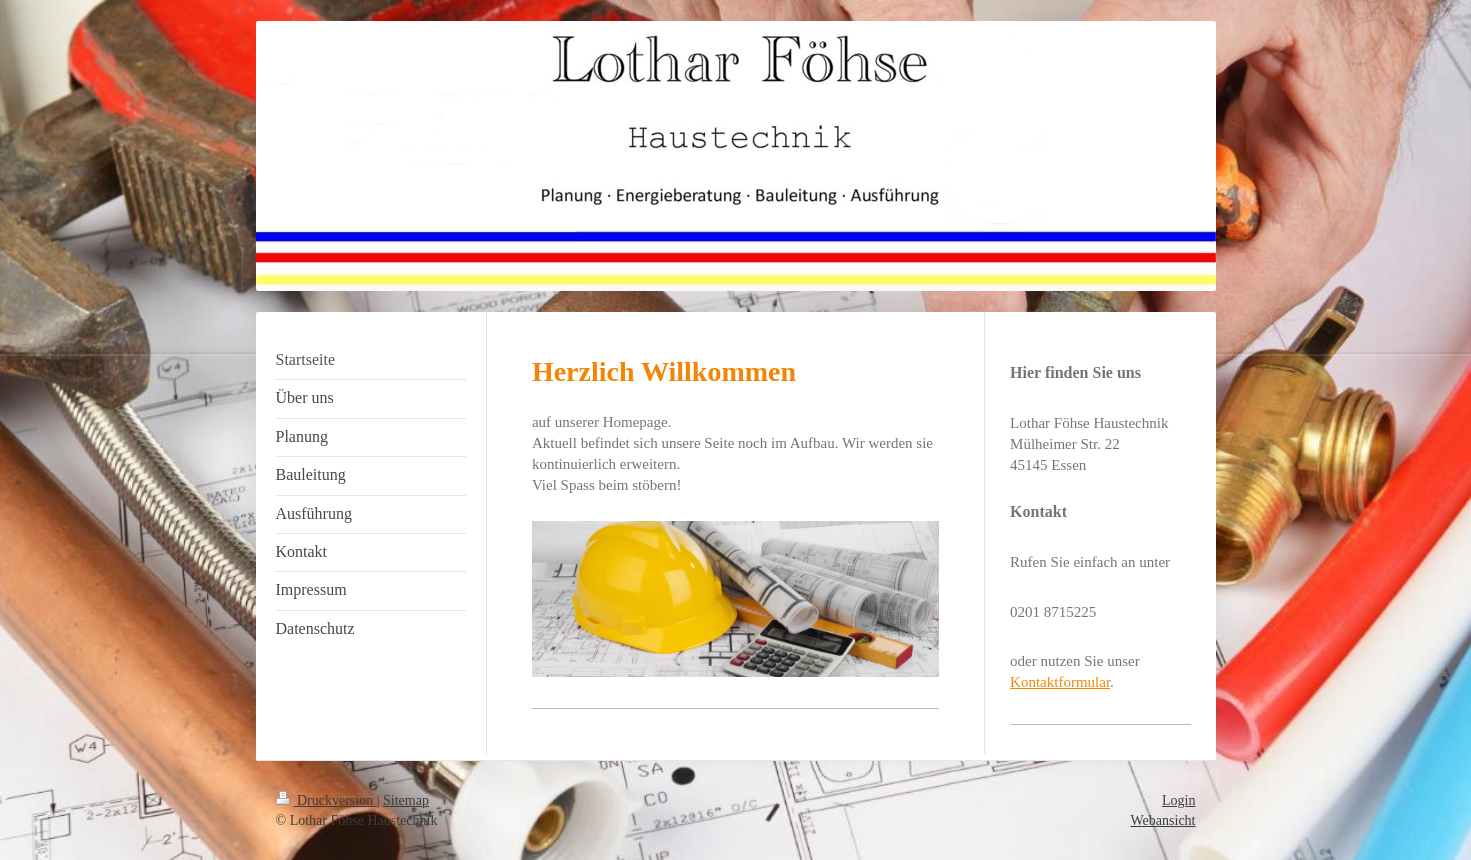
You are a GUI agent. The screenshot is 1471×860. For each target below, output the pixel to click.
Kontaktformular (1060, 682)
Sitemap (406, 800)
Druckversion (326, 800)
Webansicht (1163, 820)
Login (1178, 800)
